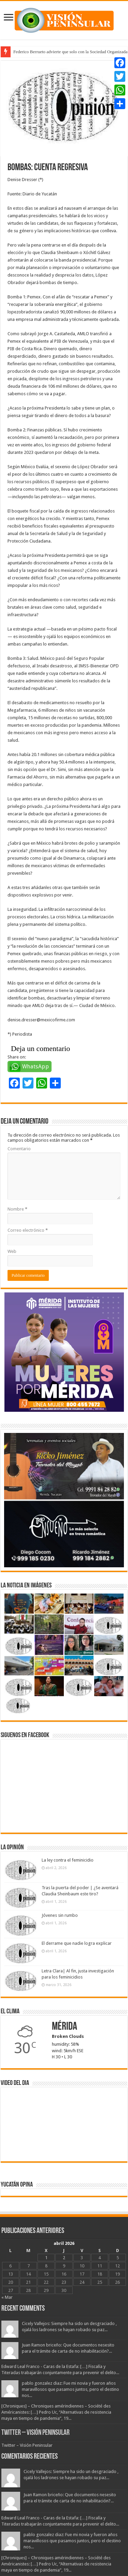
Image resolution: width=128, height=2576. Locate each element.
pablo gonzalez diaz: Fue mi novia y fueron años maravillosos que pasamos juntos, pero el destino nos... (70, 2389)
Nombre (17, 1209)
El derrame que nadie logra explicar (77, 1943)
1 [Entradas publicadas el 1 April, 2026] (46, 2257)
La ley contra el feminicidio (68, 1860)
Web (12, 1251)
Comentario (19, 1148)
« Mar (7, 2297)
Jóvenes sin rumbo (60, 1915)
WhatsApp (35, 1066)
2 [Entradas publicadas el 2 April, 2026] (64, 2257)
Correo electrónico (28, 1230)
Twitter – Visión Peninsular (35, 2433)
